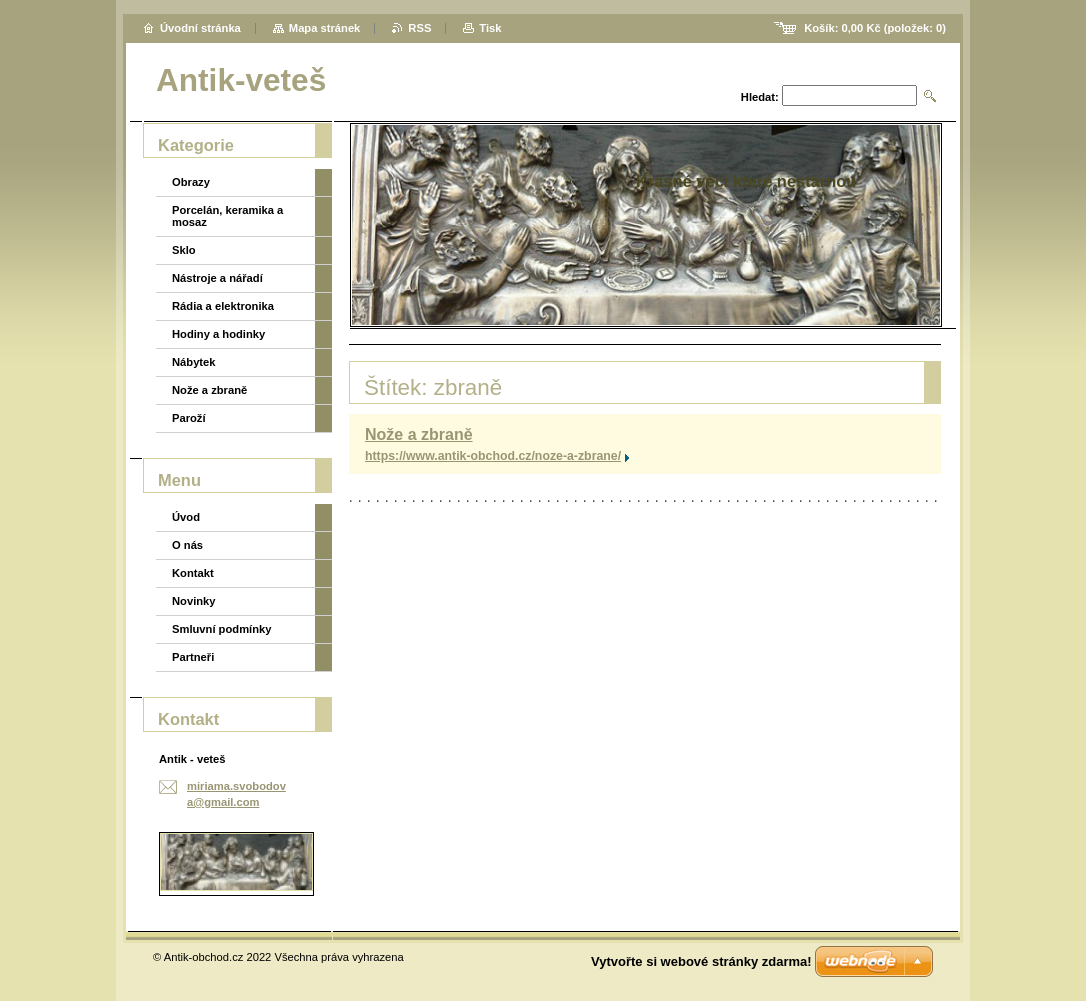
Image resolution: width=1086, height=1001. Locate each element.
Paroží (189, 418)
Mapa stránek (325, 28)
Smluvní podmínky (221, 629)
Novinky (194, 601)
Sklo (184, 250)
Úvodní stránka (200, 28)
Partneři (193, 657)
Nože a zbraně (419, 434)
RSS (419, 28)
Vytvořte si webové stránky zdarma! (701, 961)
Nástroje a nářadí (217, 278)
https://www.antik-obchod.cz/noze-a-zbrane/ (493, 456)
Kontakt (193, 573)
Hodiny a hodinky (218, 334)
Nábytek (194, 362)
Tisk (490, 28)
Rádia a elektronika (223, 306)
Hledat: (760, 97)
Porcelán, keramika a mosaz (227, 216)
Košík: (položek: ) (875, 28)
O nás (187, 545)
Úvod (186, 517)
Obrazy (191, 182)
